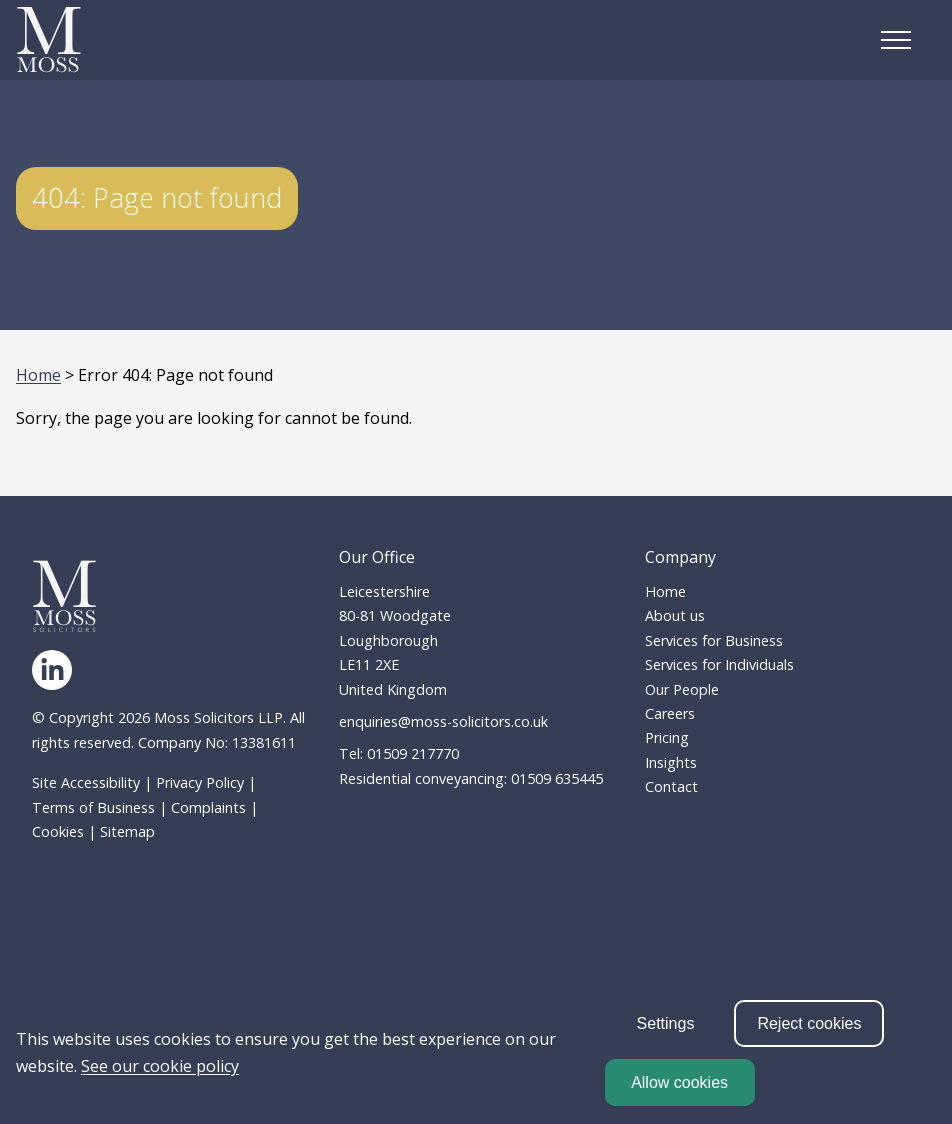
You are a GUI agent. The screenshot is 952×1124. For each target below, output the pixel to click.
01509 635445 (557, 778)
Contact (671, 786)
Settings (666, 1023)
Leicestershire (384, 591)
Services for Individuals (719, 664)
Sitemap (127, 831)
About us (675, 615)
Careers (670, 713)
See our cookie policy (160, 1066)
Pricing (667, 737)
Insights (671, 762)
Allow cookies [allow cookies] (679, 1082)
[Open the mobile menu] (896, 40)
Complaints (208, 807)
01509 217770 (413, 753)
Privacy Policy (200, 782)
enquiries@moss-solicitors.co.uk (443, 721)
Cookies (58, 831)
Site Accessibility (86, 782)
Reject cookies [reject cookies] (809, 1023)
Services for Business (714, 640)
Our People (682, 689)
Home (38, 375)
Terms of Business (93, 807)
